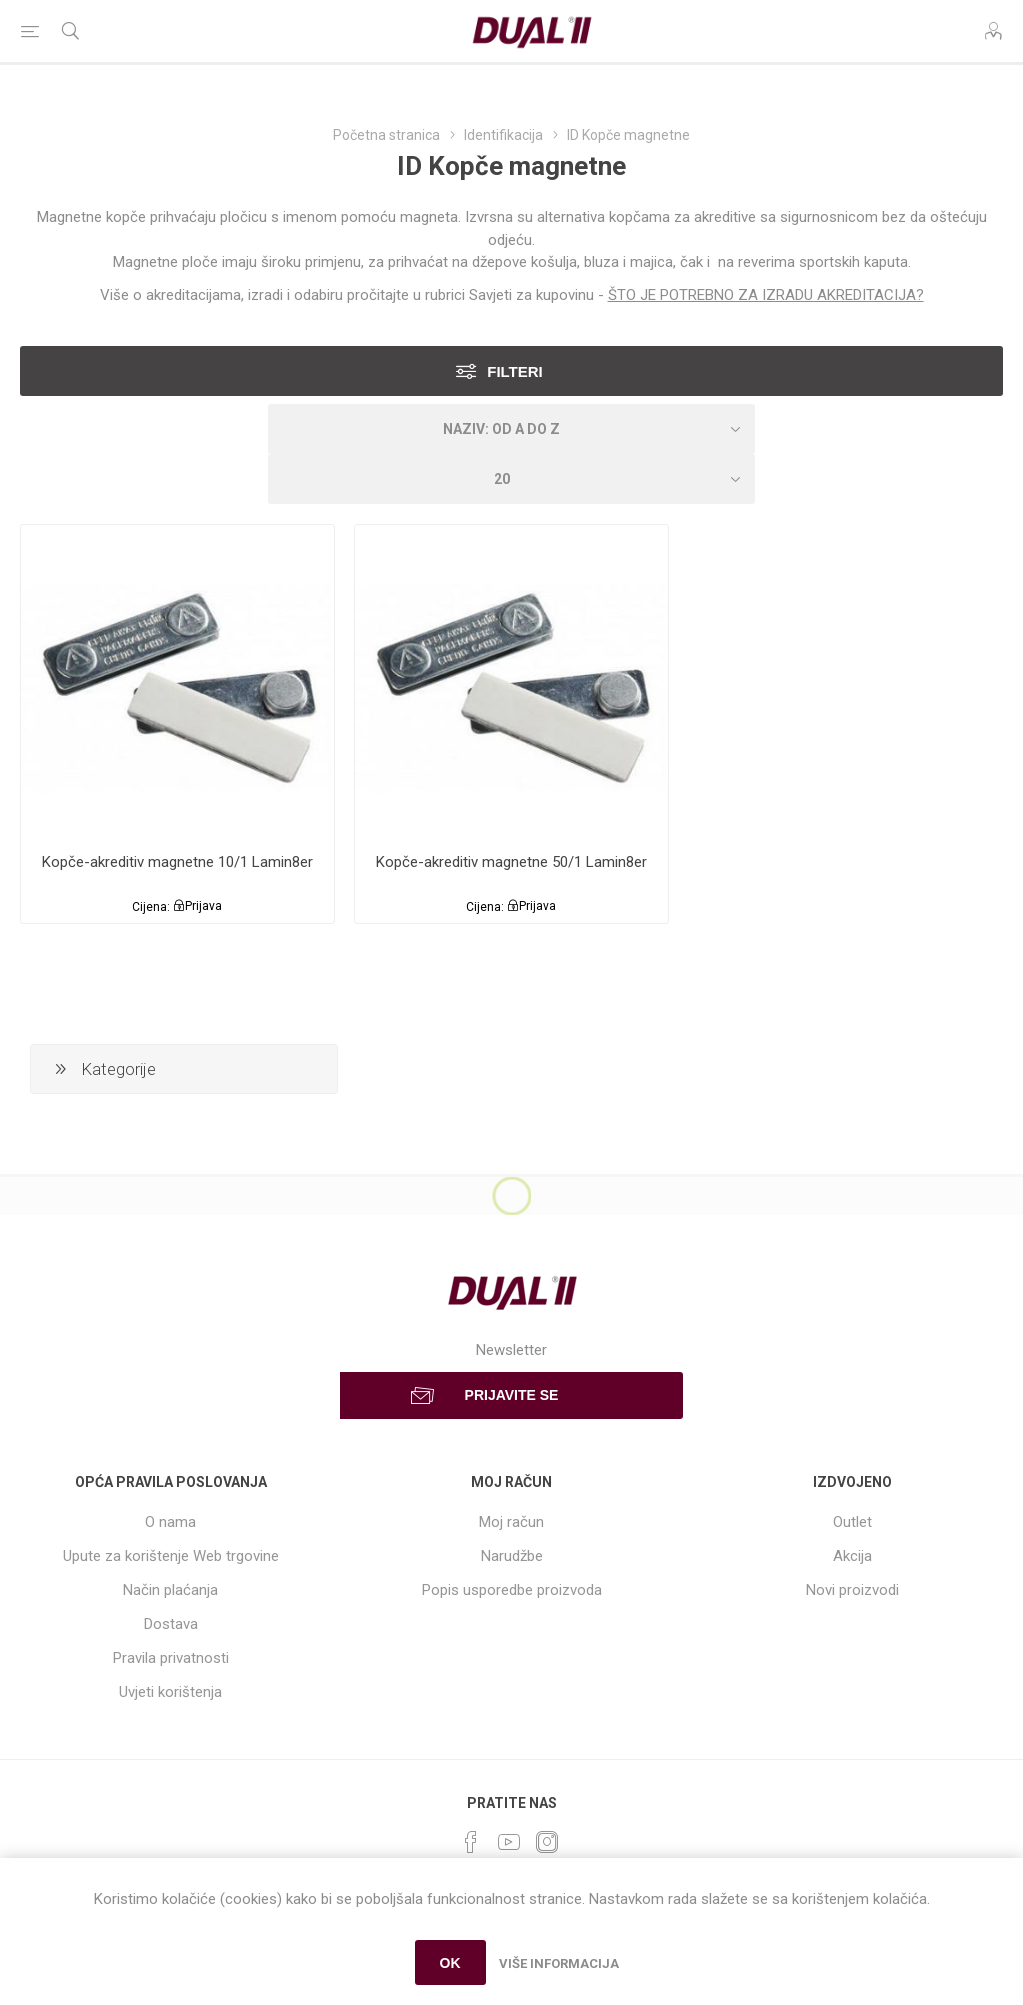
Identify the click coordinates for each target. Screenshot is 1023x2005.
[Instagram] (547, 1842)
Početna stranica (386, 135)
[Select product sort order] (512, 429)
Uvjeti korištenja (170, 1692)
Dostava (171, 1624)
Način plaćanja (170, 1590)
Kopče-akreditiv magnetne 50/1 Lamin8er (511, 862)
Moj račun (511, 1522)
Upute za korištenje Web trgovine (171, 1556)
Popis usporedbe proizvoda (512, 1590)
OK (450, 1963)
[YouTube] (509, 1842)
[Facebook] (471, 1842)
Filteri (515, 371)
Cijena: (151, 906)
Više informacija (559, 1963)
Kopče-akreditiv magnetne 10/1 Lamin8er (177, 862)
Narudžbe (512, 1556)
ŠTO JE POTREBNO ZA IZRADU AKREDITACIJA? (766, 295)
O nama (170, 1522)
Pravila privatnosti (171, 1658)
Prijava (203, 906)
